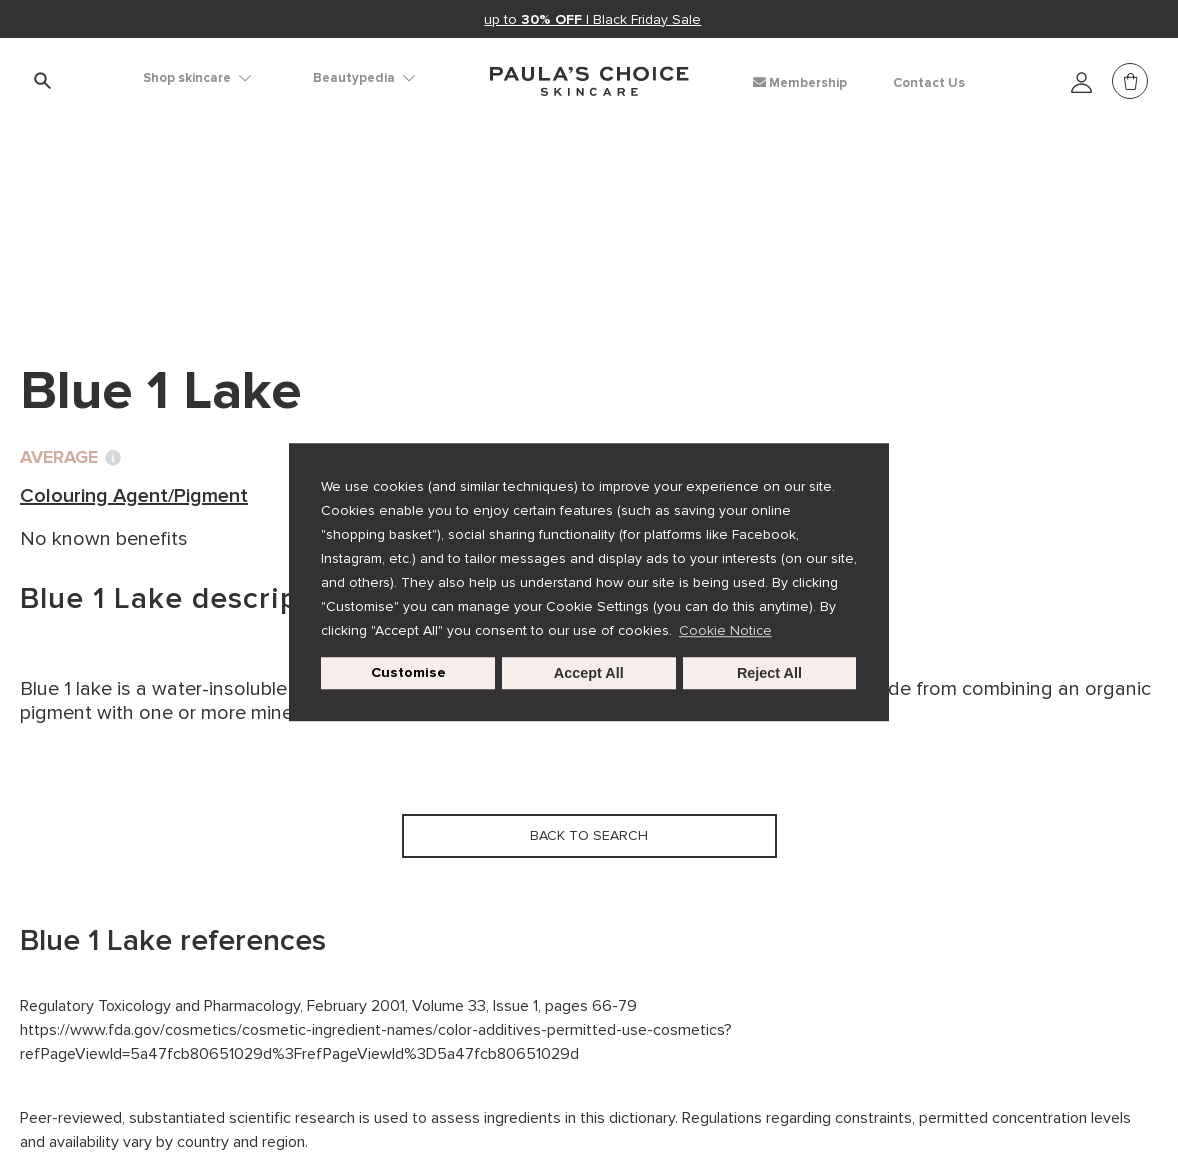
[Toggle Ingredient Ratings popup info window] (113, 458)
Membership (800, 82)
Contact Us (929, 83)
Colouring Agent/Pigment (344, 220)
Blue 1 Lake (526, 220)
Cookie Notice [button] (725, 630)
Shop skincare (197, 78)
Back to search (114, 261)
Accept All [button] (589, 673)
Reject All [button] (769, 673)
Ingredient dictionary (121, 220)
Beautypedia (364, 78)
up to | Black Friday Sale (593, 19)
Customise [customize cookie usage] (408, 672)
